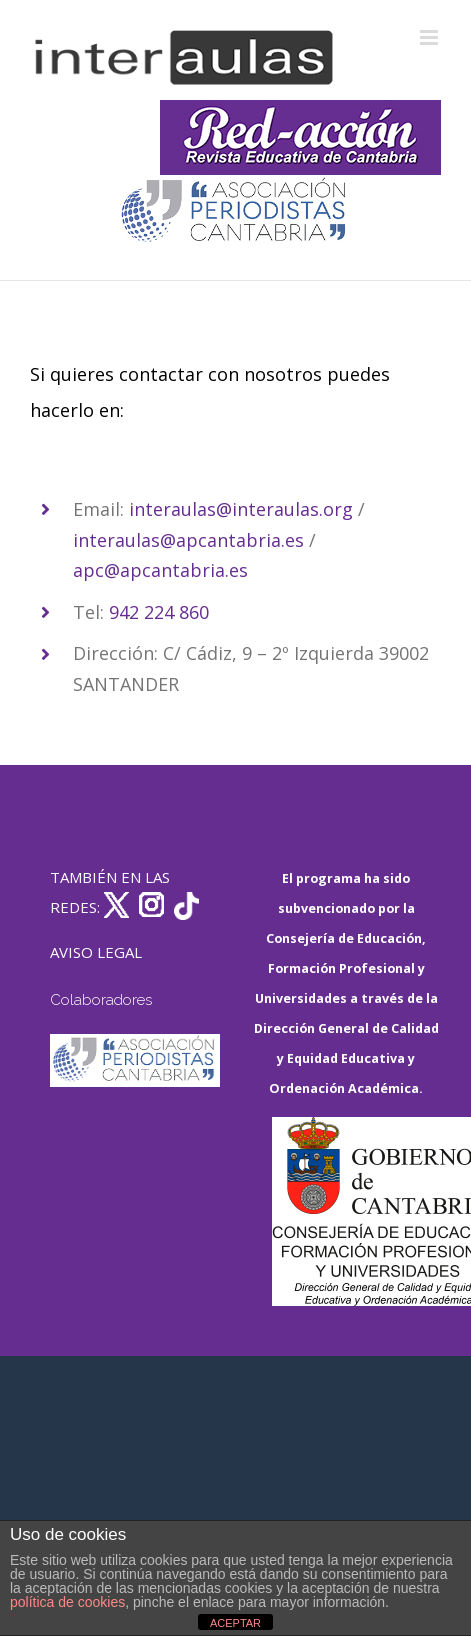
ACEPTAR (235, 1623)
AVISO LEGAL (96, 952)
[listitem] (235, 466)
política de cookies (67, 1602)
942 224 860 (159, 612)
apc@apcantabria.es (160, 570)
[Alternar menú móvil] (430, 37)
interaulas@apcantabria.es (188, 540)
